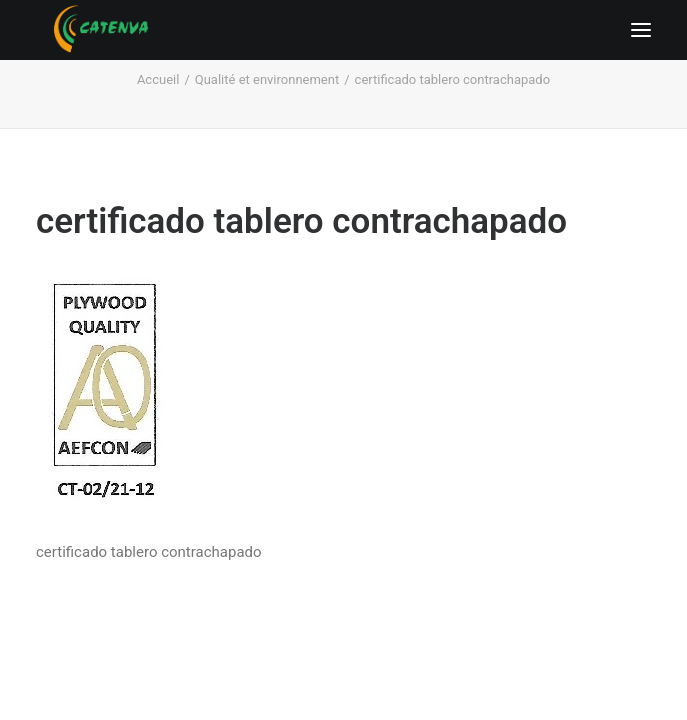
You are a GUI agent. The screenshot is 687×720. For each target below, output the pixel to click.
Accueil (158, 79)
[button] (641, 30)
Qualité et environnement (267, 79)
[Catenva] (101, 30)
